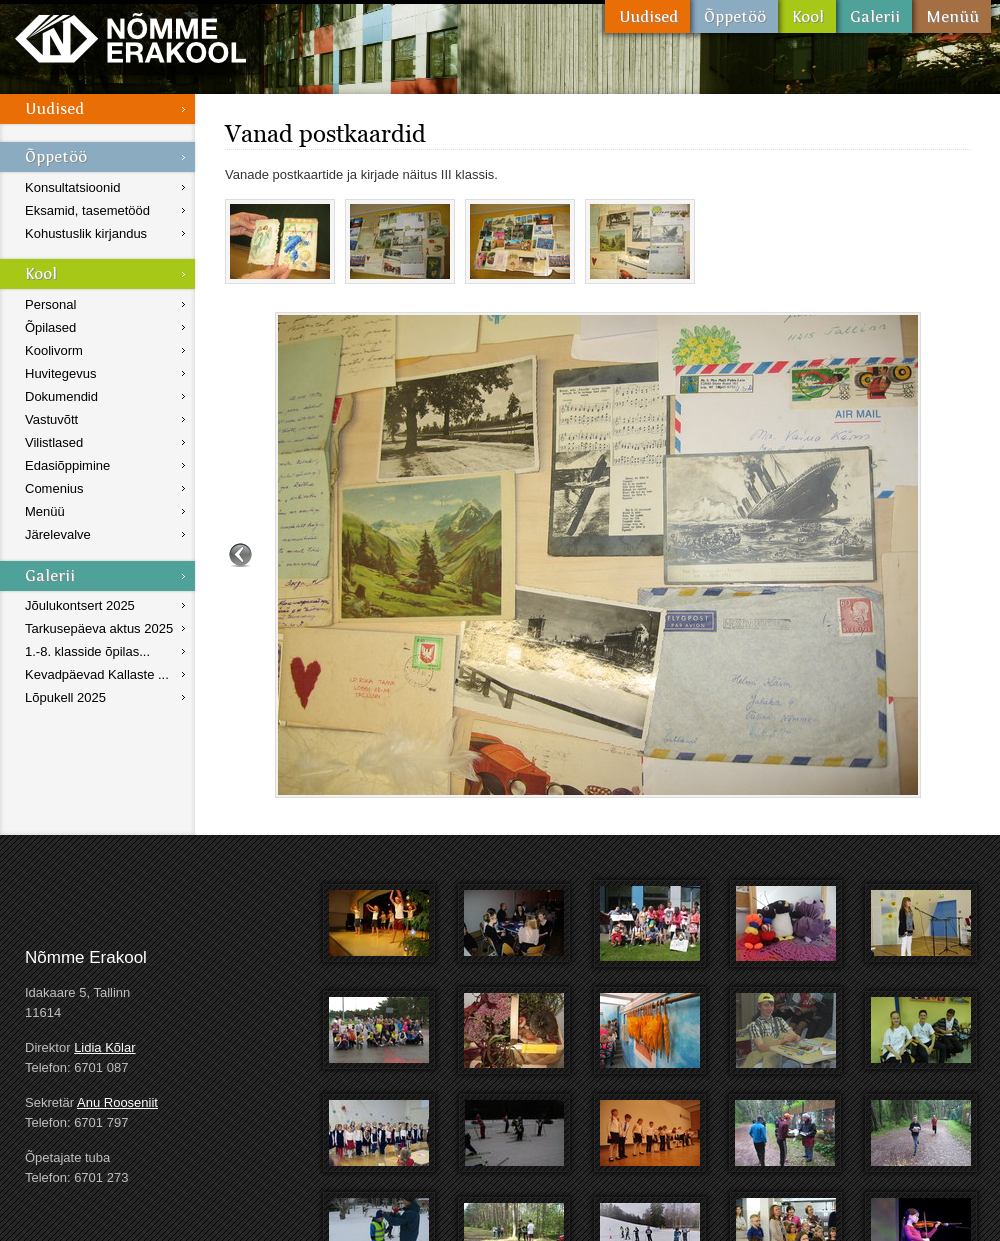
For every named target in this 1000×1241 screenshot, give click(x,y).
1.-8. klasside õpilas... (87, 651)
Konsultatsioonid (72, 187)
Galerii (874, 16)
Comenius (54, 488)
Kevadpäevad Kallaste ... (97, 674)
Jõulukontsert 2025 (80, 605)
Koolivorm (54, 350)
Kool (807, 16)
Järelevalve (58, 534)
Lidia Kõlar (104, 1047)
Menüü (951, 16)
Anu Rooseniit (117, 1102)
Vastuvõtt (51, 419)
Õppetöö (734, 16)
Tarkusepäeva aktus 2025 (99, 628)
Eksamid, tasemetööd (87, 210)
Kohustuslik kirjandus (86, 233)
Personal (50, 304)
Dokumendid (61, 396)
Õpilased (50, 327)
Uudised (647, 16)
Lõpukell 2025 (65, 697)
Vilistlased (54, 442)
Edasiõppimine (67, 465)
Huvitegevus (61, 373)
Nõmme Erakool (130, 37)
